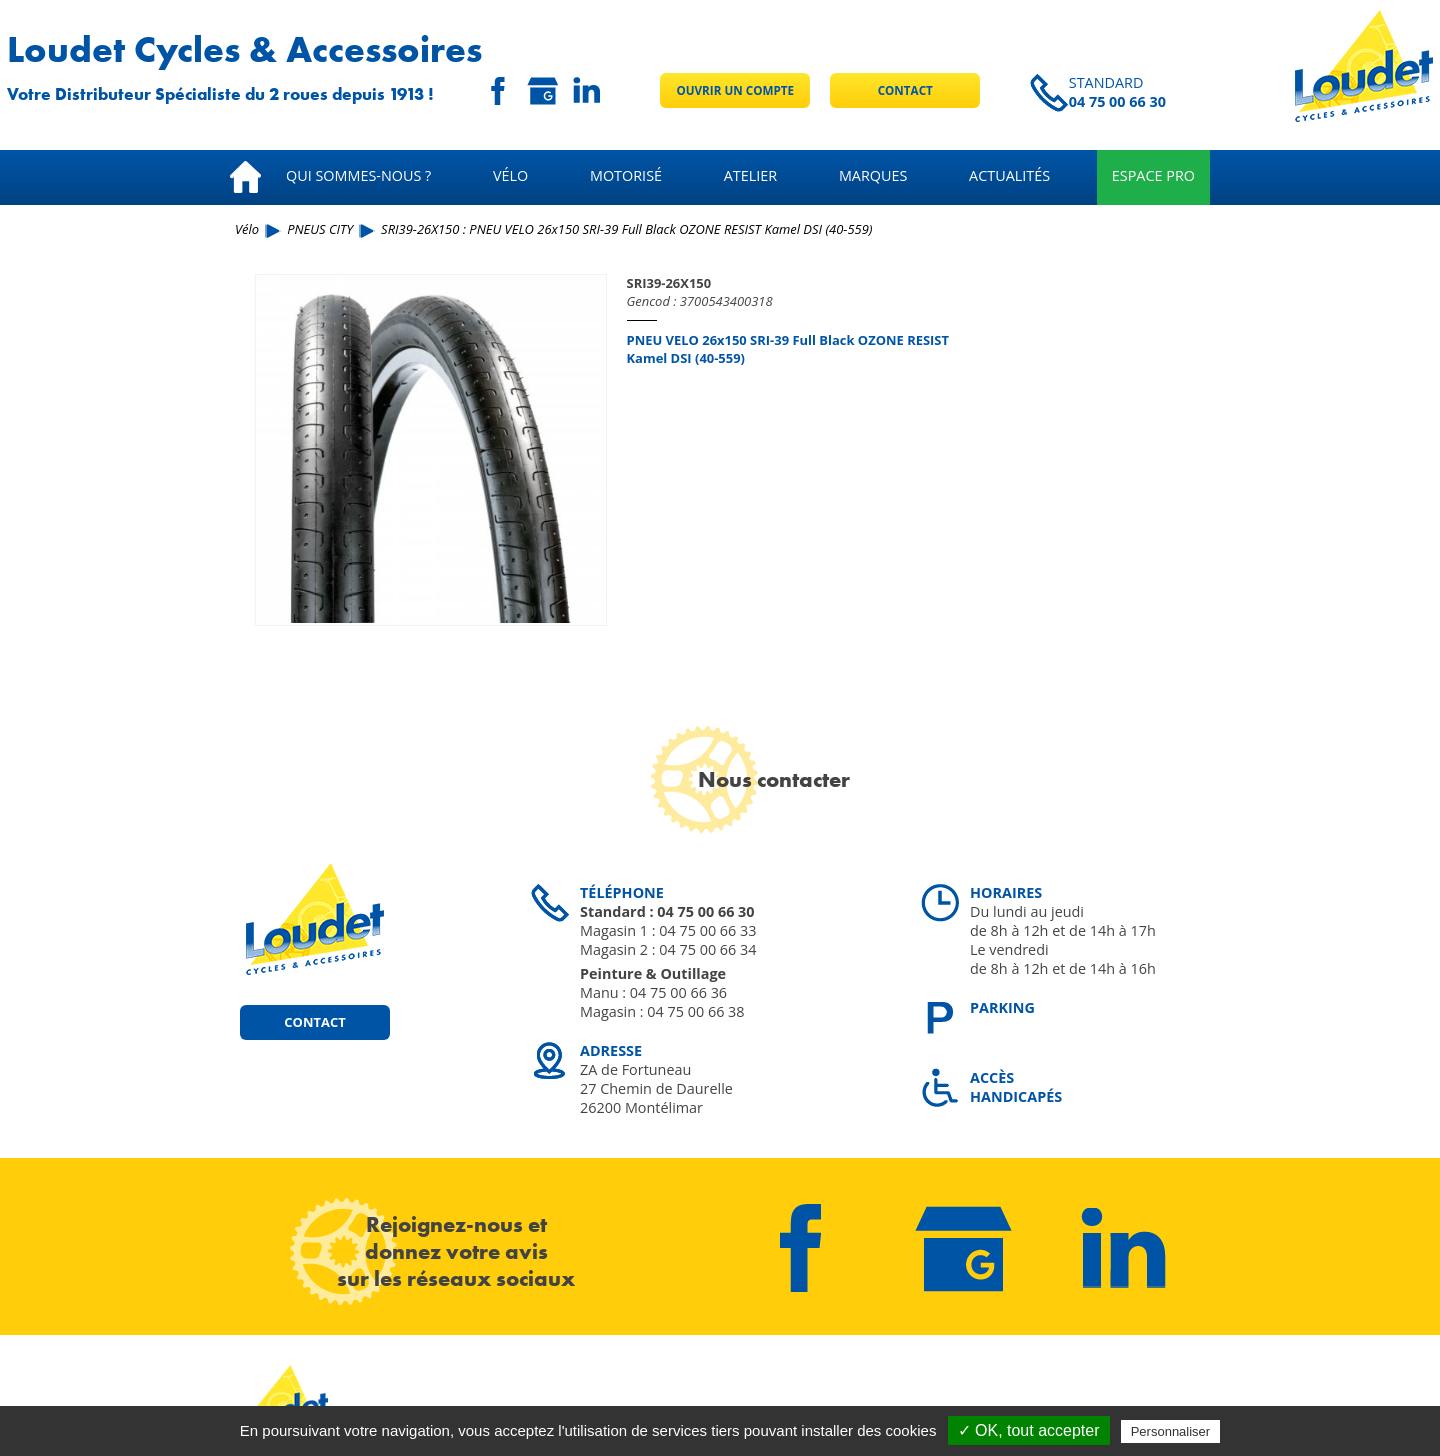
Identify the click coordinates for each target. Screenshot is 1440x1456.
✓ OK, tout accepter (1029, 1430)
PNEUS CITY (320, 229)
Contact (905, 90)
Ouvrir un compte (735, 90)
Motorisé (626, 175)
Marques (873, 175)
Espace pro (1153, 175)
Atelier (750, 175)
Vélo (510, 175)
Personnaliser (1171, 1431)
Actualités (1009, 175)
